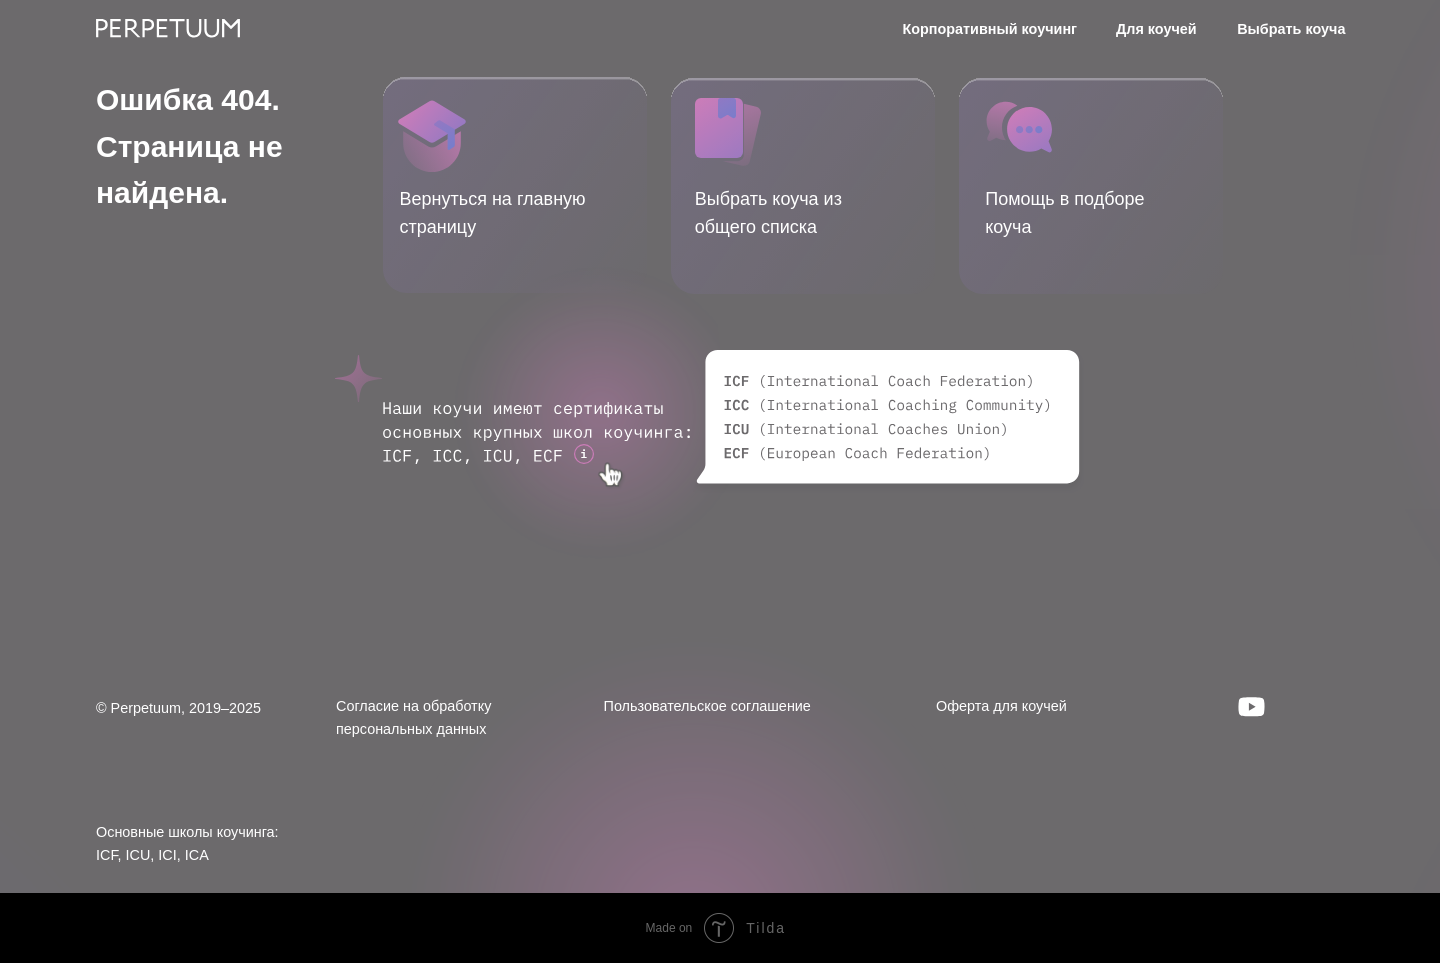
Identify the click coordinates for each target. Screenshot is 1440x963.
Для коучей (1156, 29)
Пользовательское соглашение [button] (707, 706)
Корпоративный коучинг (989, 29)
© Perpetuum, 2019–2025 (178, 708)
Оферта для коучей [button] (1001, 706)
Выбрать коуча (1291, 29)
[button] (1019, 127)
